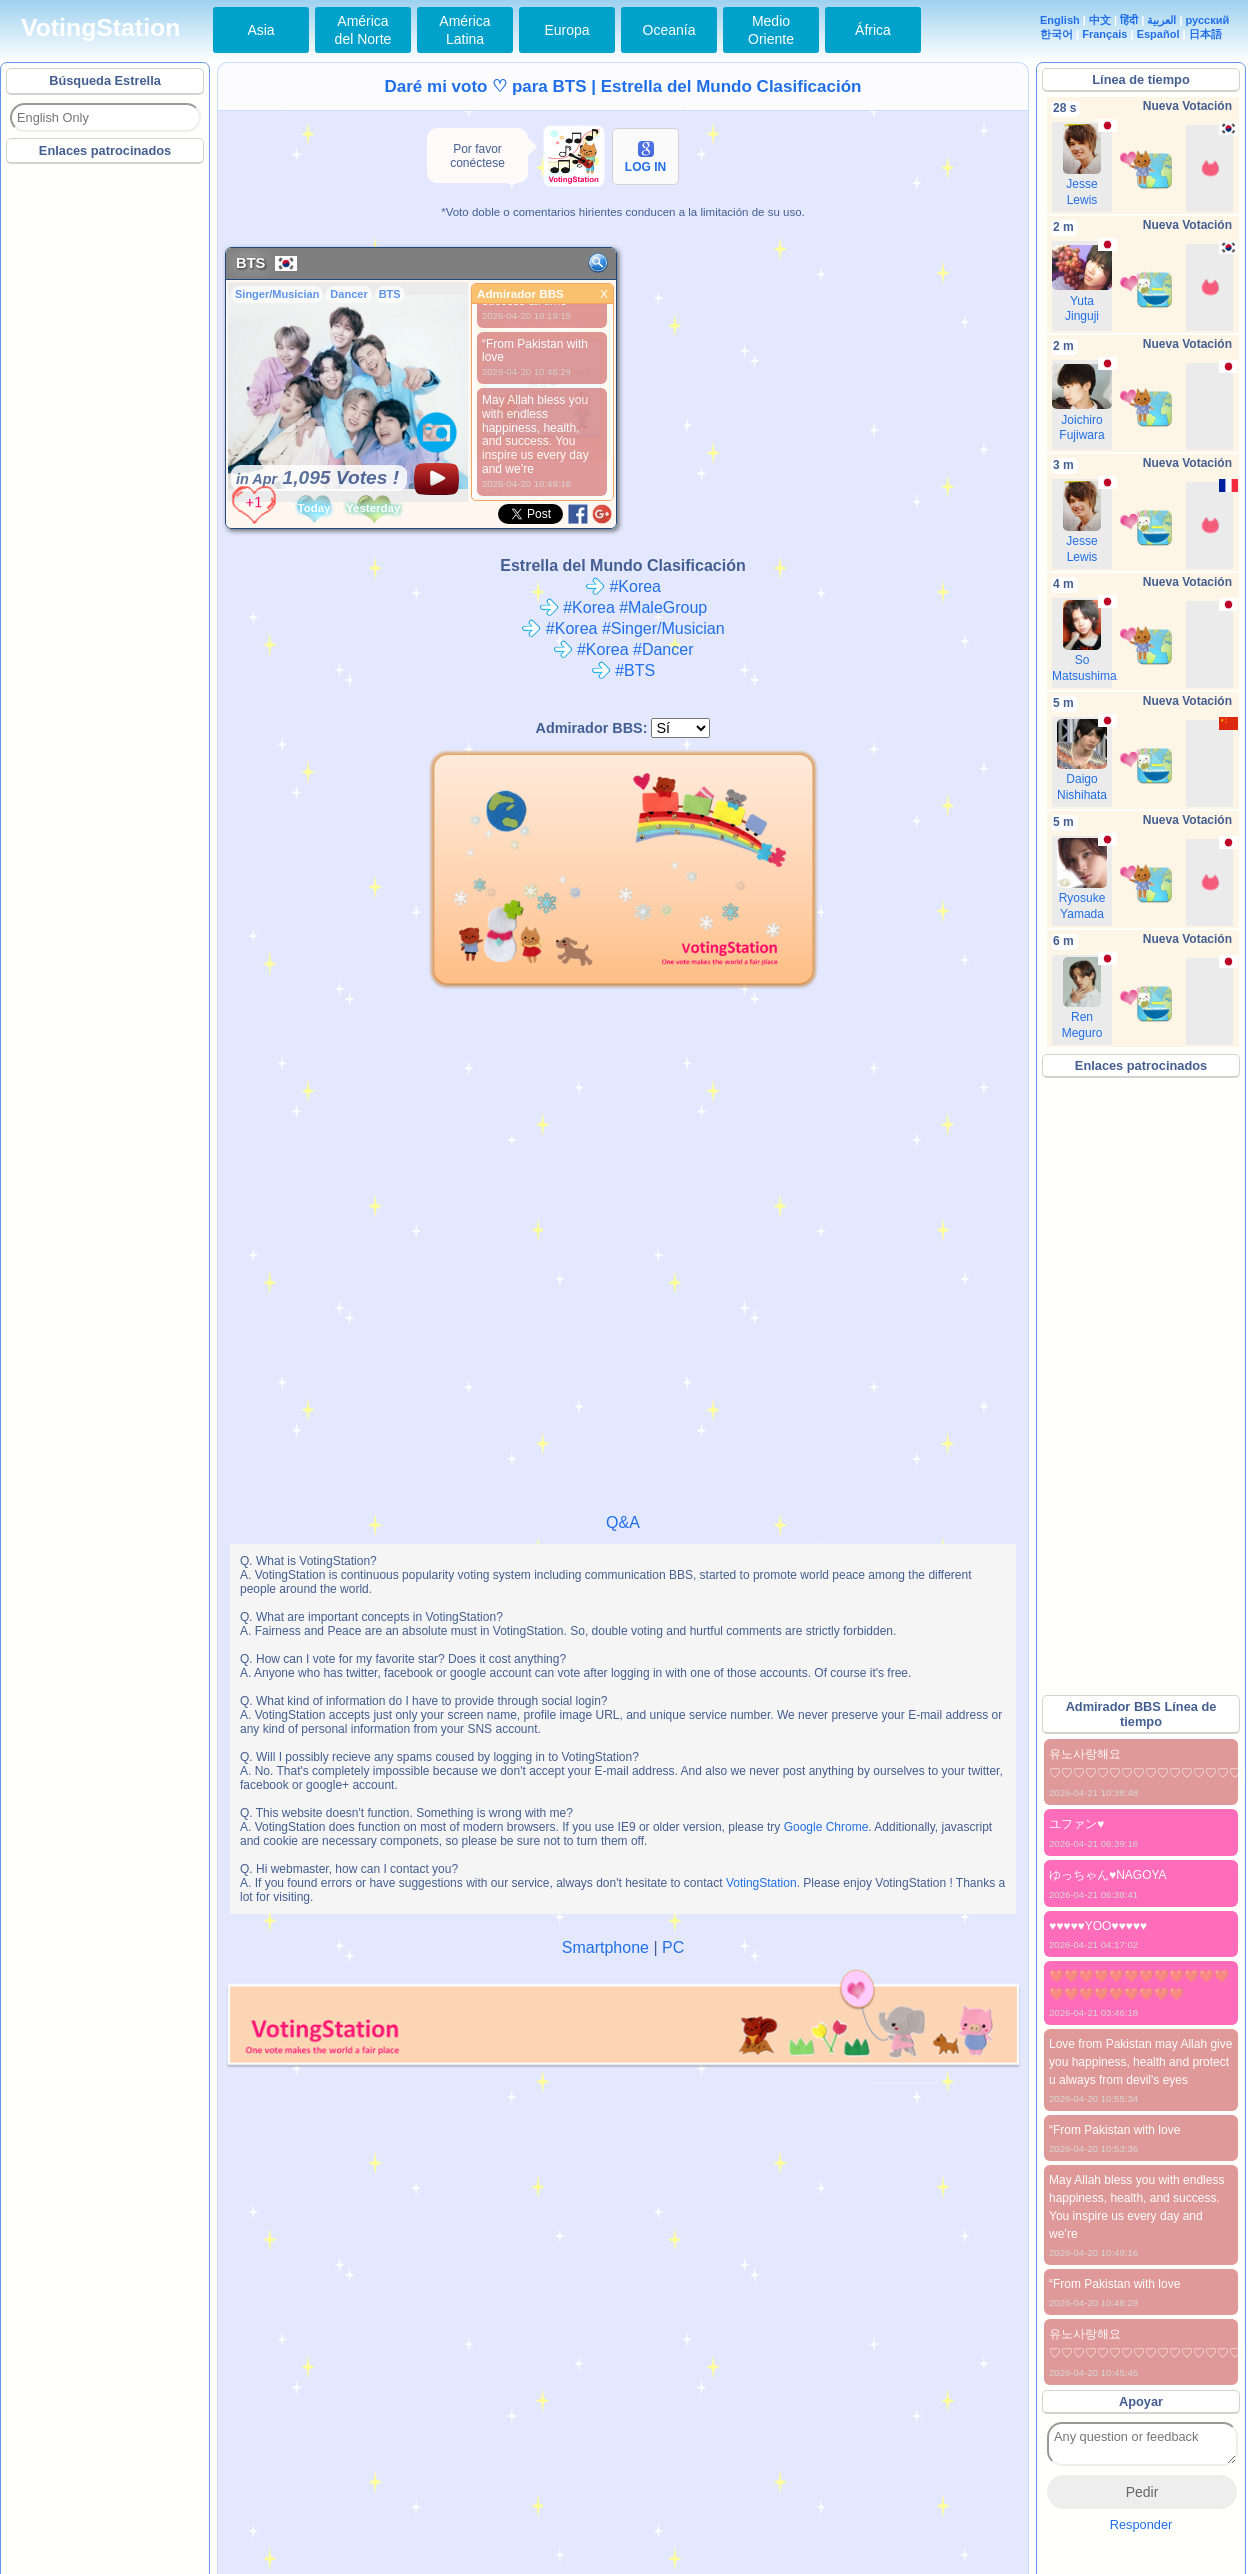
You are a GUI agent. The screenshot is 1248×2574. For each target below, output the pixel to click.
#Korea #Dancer (623, 649)
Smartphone (605, 1947)
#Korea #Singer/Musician (622, 628)
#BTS (623, 670)
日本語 (1205, 34)
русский (1208, 20)
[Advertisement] (106, 469)
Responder (1141, 2524)
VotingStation (100, 27)
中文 (1100, 20)
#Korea (623, 586)
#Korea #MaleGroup (623, 607)
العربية (1161, 20)
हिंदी (1129, 20)
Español (1158, 34)
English (1060, 20)
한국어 (1056, 34)
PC (673, 1947)
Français (1104, 34)
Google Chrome (826, 1827)
